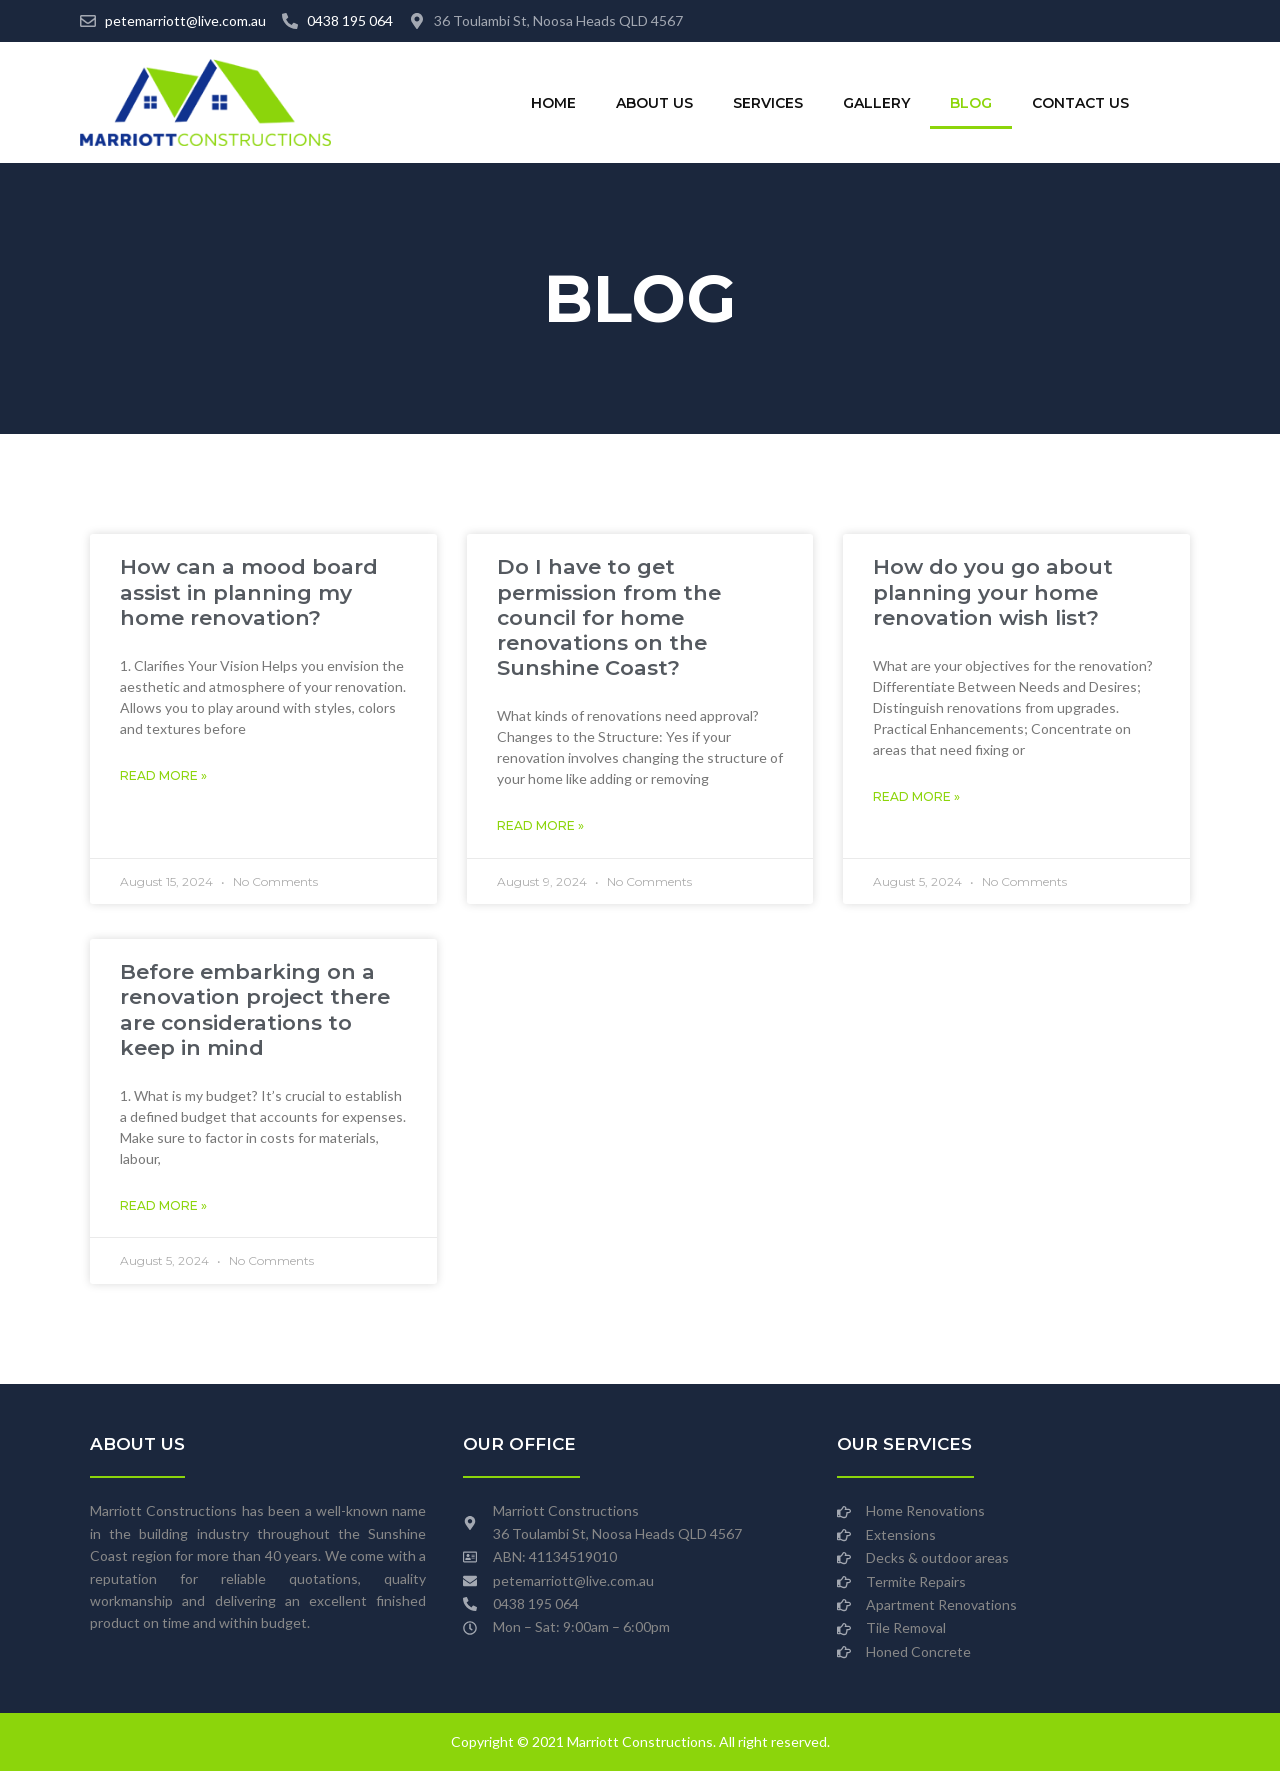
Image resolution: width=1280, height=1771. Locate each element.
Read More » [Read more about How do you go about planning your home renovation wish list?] (916, 796)
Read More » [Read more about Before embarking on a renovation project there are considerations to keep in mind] (163, 1205)
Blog (971, 103)
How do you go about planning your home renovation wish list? (993, 591)
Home (553, 103)
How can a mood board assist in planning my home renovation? (249, 591)
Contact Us (1080, 103)
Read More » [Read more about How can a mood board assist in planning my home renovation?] (163, 775)
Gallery (876, 103)
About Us (654, 103)
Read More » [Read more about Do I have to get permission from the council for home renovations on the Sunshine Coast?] (540, 825)
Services (768, 103)
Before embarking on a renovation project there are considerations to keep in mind (255, 1009)
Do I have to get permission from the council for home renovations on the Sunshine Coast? (609, 617)
